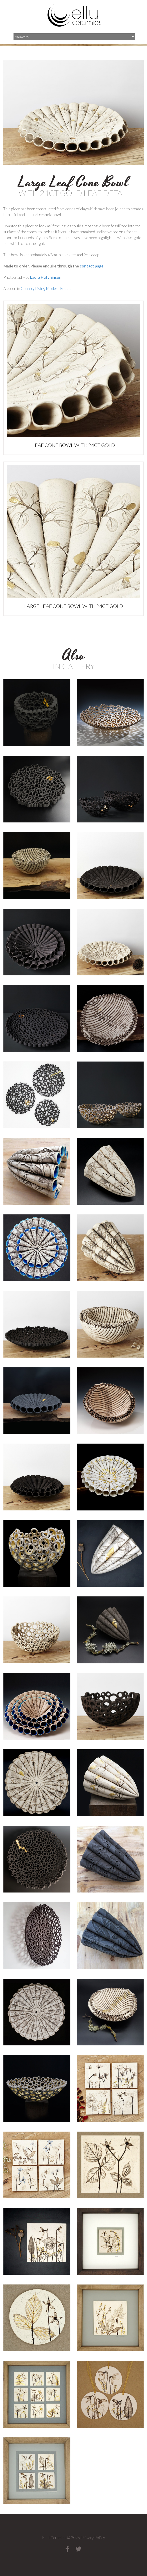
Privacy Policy (93, 2537)
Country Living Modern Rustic (45, 288)
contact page (92, 266)
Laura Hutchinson (45, 277)
